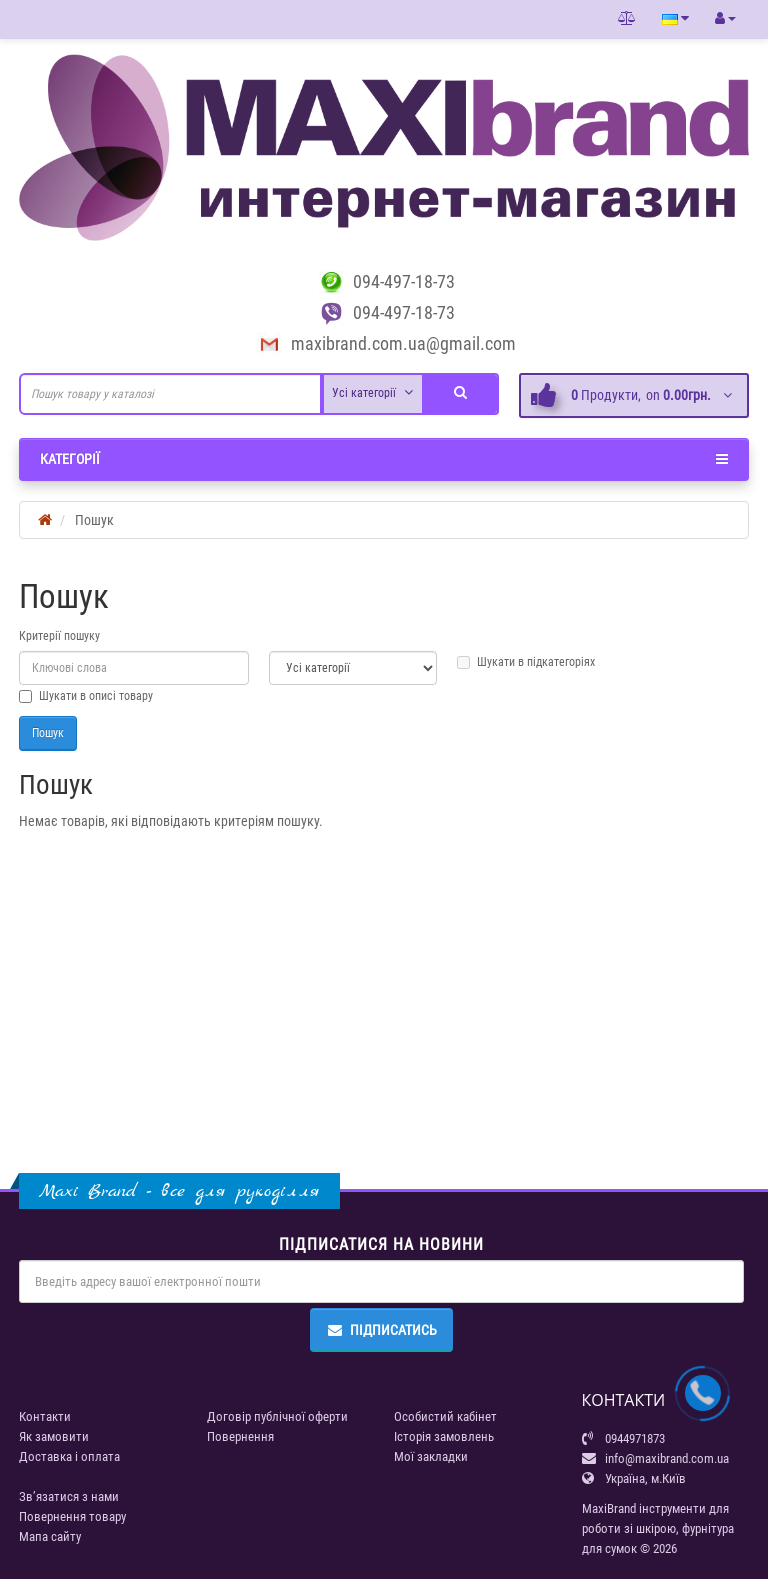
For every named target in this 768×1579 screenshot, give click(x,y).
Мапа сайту (50, 1536)
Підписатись (381, 1330)
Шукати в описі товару (86, 696)
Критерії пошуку (59, 636)
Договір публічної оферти (277, 1416)
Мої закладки (431, 1456)
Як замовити (54, 1436)
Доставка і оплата (69, 1456)
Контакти (45, 1416)
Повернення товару (72, 1516)
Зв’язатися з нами (69, 1496)
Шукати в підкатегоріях (526, 662)
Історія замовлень (444, 1436)
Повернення (240, 1436)
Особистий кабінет (445, 1416)
